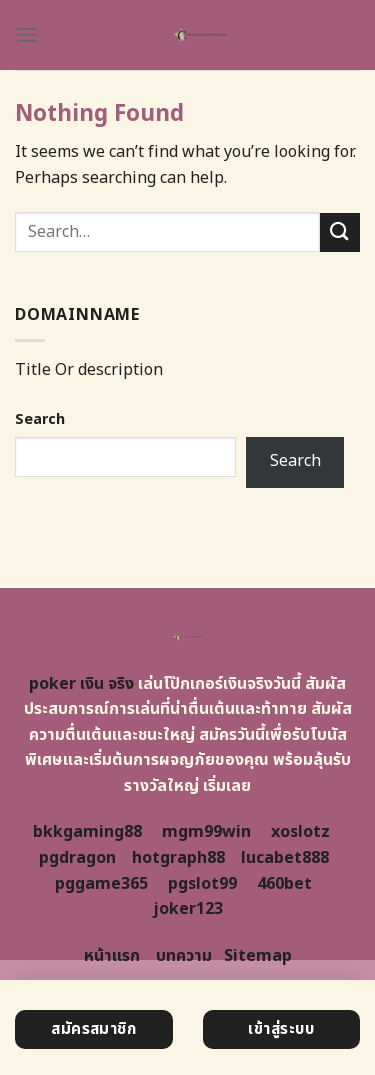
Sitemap (258, 956)
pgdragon (77, 858)
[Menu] (27, 34)
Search (40, 419)
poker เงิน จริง (81, 684)
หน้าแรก (112, 956)
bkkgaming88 (87, 832)
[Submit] (340, 232)
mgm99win (206, 832)
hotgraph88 (178, 858)
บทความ (184, 956)
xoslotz (300, 832)
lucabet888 (285, 858)
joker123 (188, 909)
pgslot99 (202, 884)
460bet (284, 884)
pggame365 (101, 884)
